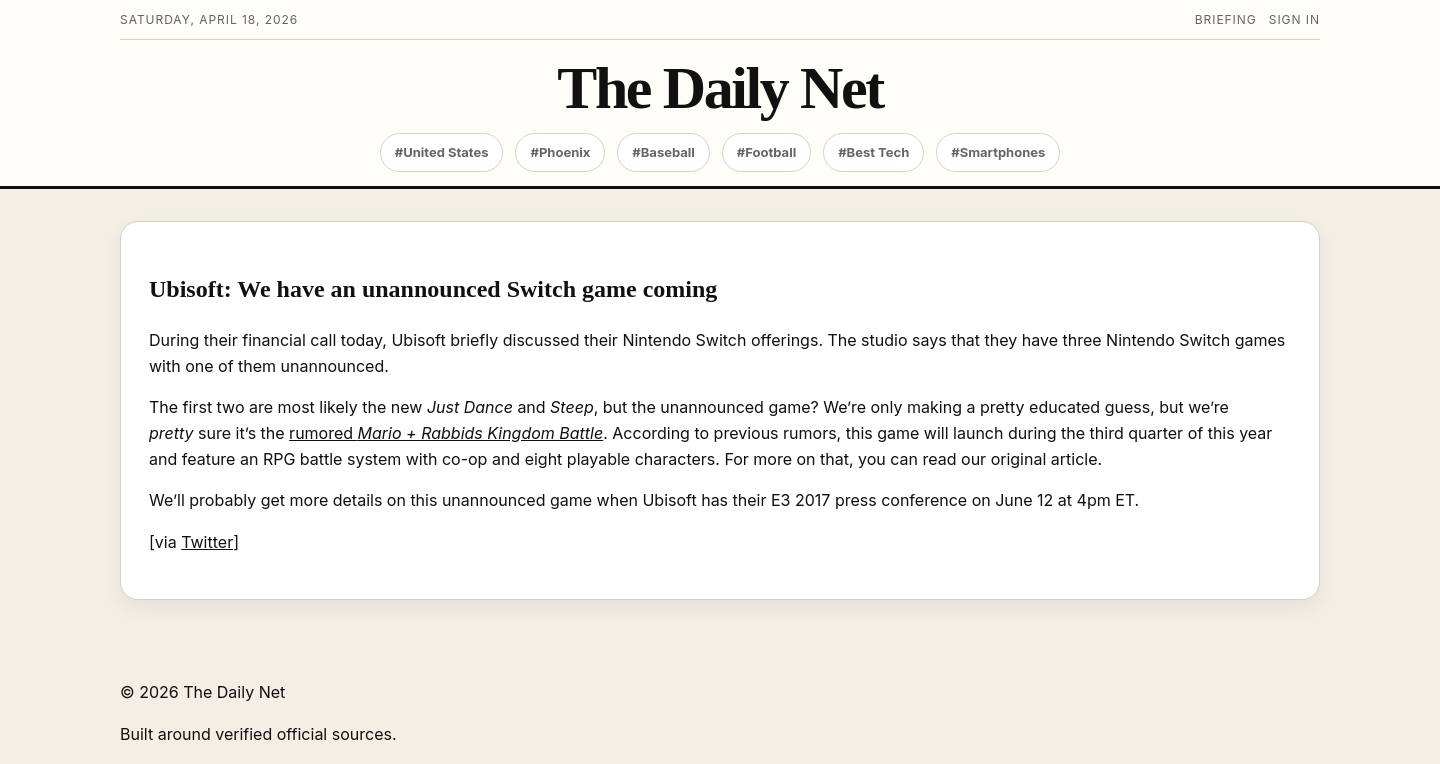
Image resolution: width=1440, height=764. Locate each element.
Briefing (1226, 19)
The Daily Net (719, 88)
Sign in (1294, 19)
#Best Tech (873, 152)
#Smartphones (998, 152)
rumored (446, 433)
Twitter (207, 542)
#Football (766, 152)
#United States (442, 152)
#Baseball (663, 152)
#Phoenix (560, 152)
